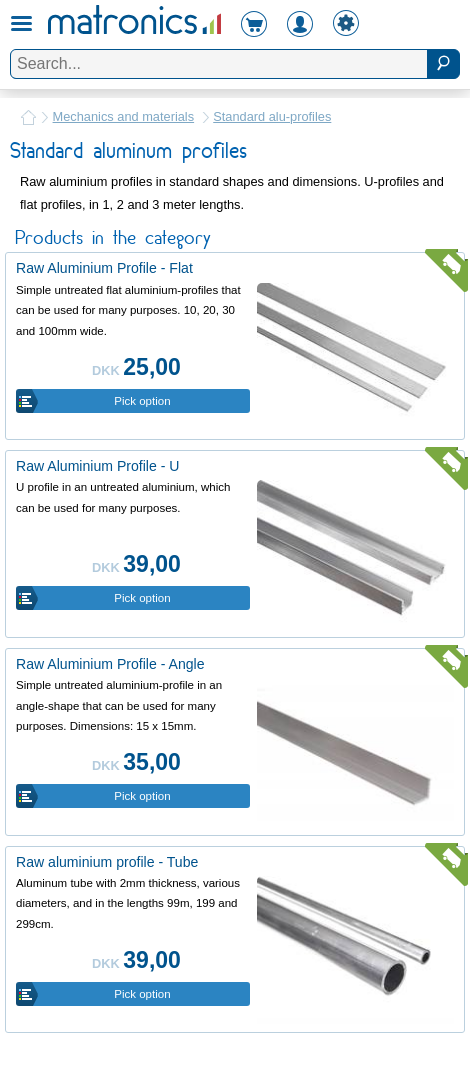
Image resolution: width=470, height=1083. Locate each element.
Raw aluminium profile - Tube (107, 862)
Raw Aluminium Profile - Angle (110, 664)
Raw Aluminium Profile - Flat (104, 268)
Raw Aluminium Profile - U (98, 466)
